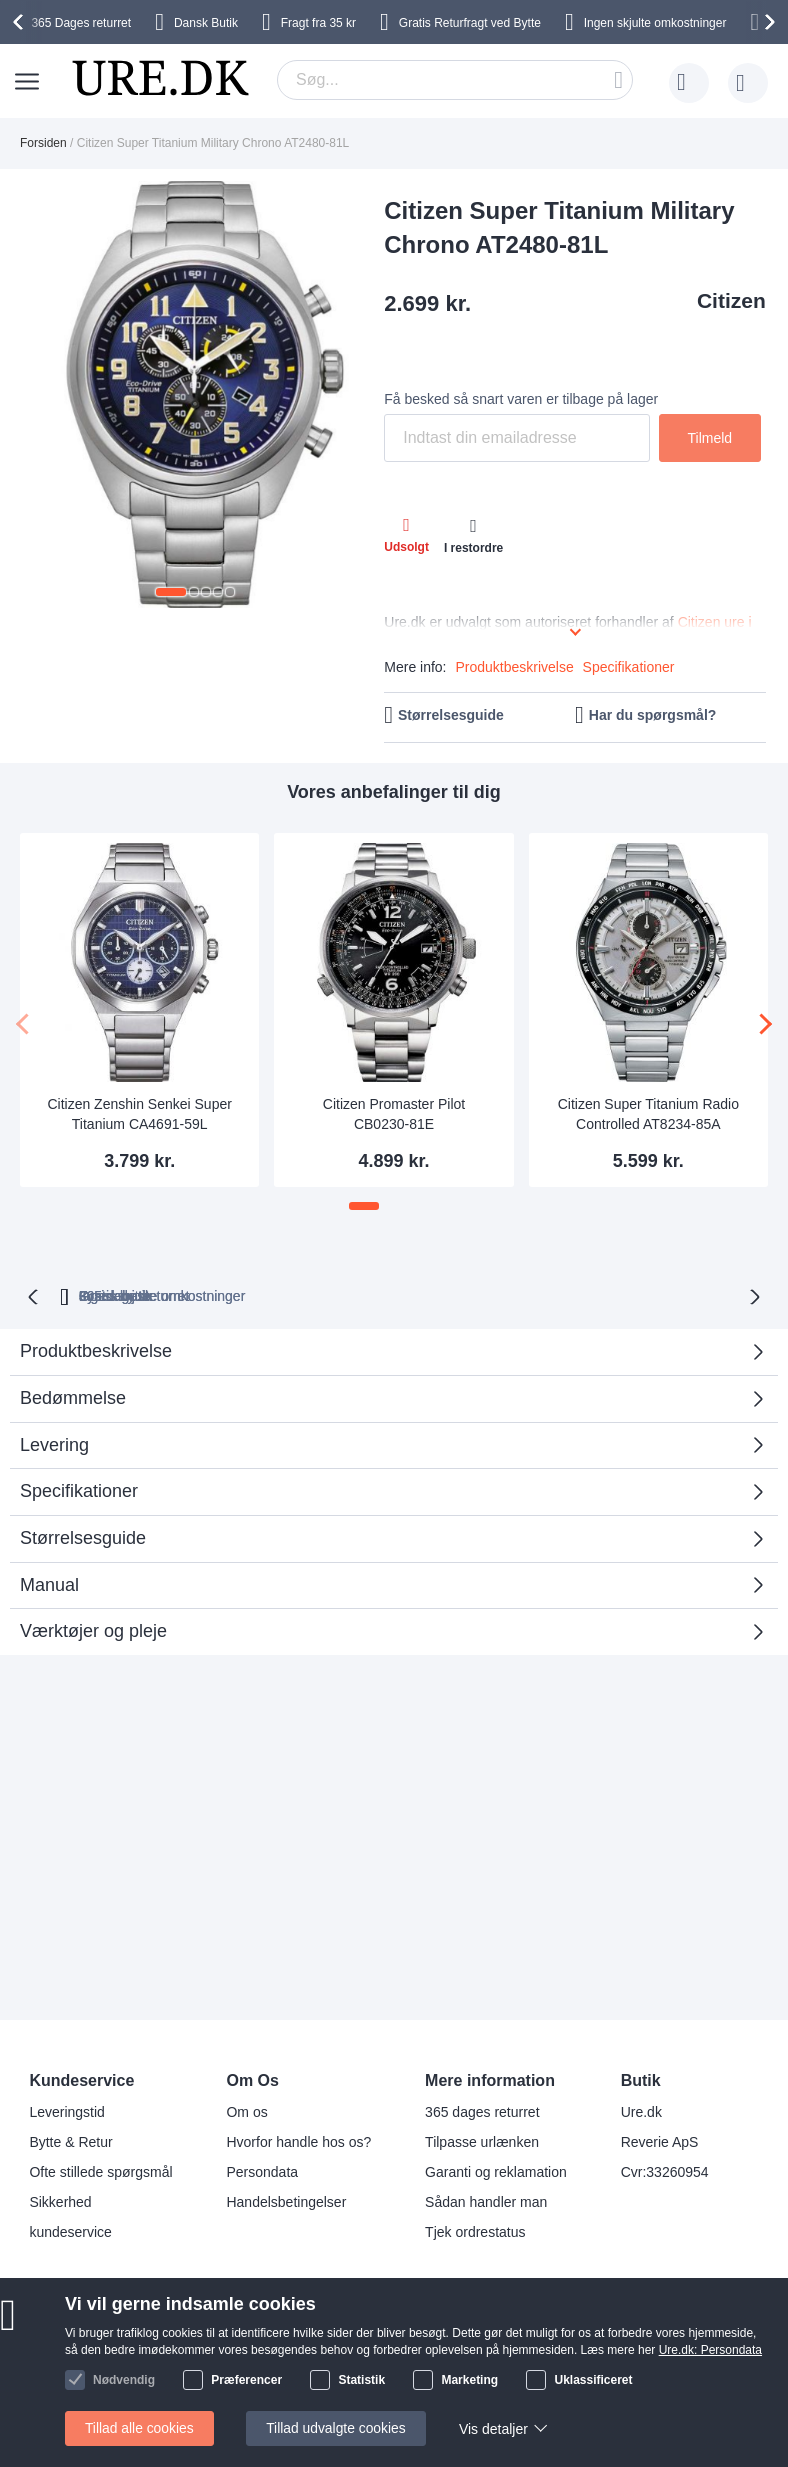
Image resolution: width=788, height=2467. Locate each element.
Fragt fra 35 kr (318, 23)
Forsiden (43, 143)
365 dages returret (482, 2112)
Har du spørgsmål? (653, 715)
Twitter (391, 2359)
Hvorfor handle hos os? (298, 2142)
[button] (171, 592)
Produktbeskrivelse (514, 667)
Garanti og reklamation (496, 2172)
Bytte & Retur (70, 2142)
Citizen (731, 300)
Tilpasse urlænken (482, 2142)
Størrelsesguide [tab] (83, 1536)
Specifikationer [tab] (79, 1489)
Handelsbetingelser (286, 2202)
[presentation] (21, 22)
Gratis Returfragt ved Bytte (470, 23)
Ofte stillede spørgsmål (100, 2172)
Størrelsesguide (451, 715)
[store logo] (160, 78)
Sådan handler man (486, 2202)
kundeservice (70, 2232)
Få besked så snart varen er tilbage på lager (521, 399)
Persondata (262, 2172)
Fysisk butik (650, 1294)
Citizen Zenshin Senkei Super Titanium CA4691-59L (139, 1114)
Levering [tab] (54, 1443)
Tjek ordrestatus (475, 2232)
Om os (246, 2112)
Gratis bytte (530, 1294)
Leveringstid (67, 2112)
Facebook (401, 2326)
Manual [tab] (49, 1583)
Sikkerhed (60, 2202)
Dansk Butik (206, 23)
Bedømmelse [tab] (386, 1402)
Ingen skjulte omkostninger (655, 23)
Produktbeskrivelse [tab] (96, 1349)
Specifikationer (629, 667)
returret (81, 23)
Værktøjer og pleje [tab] (93, 1629)
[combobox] (455, 80)
